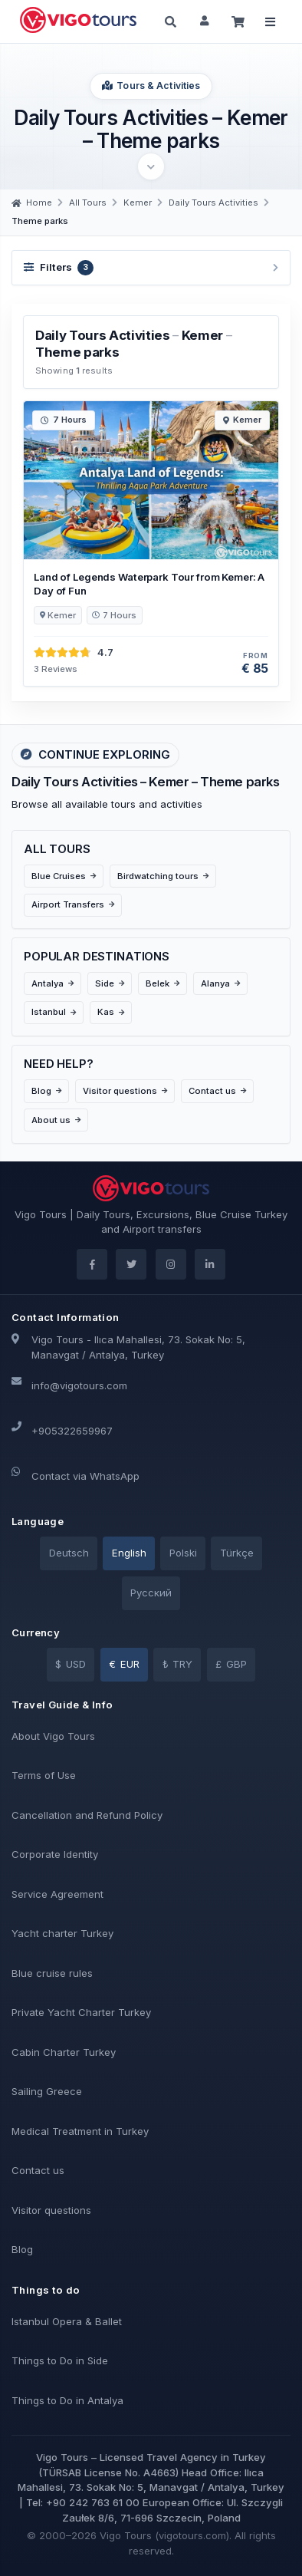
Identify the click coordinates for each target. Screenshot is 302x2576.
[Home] (31, 202)
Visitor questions (51, 2210)
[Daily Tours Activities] (213, 202)
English (129, 1553)
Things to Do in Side (59, 2360)
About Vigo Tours (53, 1736)
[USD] (70, 1665)
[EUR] (124, 1665)
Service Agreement (57, 1894)
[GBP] (231, 1665)
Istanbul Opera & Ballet (66, 2321)
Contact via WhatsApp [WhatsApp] (85, 1476)
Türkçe (237, 1553)
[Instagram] (171, 1264)
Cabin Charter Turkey (63, 2052)
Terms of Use (43, 1775)
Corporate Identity (54, 1854)
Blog (22, 2249)
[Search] (171, 21)
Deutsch (69, 1553)
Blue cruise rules (52, 1973)
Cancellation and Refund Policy (86, 1815)
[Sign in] (204, 21)
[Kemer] (137, 202)
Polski (183, 1553)
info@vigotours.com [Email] (79, 1385)
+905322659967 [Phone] (72, 1431)
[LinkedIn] (210, 1264)
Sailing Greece (46, 2091)
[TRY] (177, 1665)
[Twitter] (131, 1264)
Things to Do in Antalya (67, 2400)
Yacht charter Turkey (62, 1933)
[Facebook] (92, 1264)
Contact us (37, 2170)
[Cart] (237, 21)
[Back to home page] (79, 20)
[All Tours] (88, 202)
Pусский (151, 1592)
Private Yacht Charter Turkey (81, 2012)
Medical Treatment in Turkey (80, 2131)
